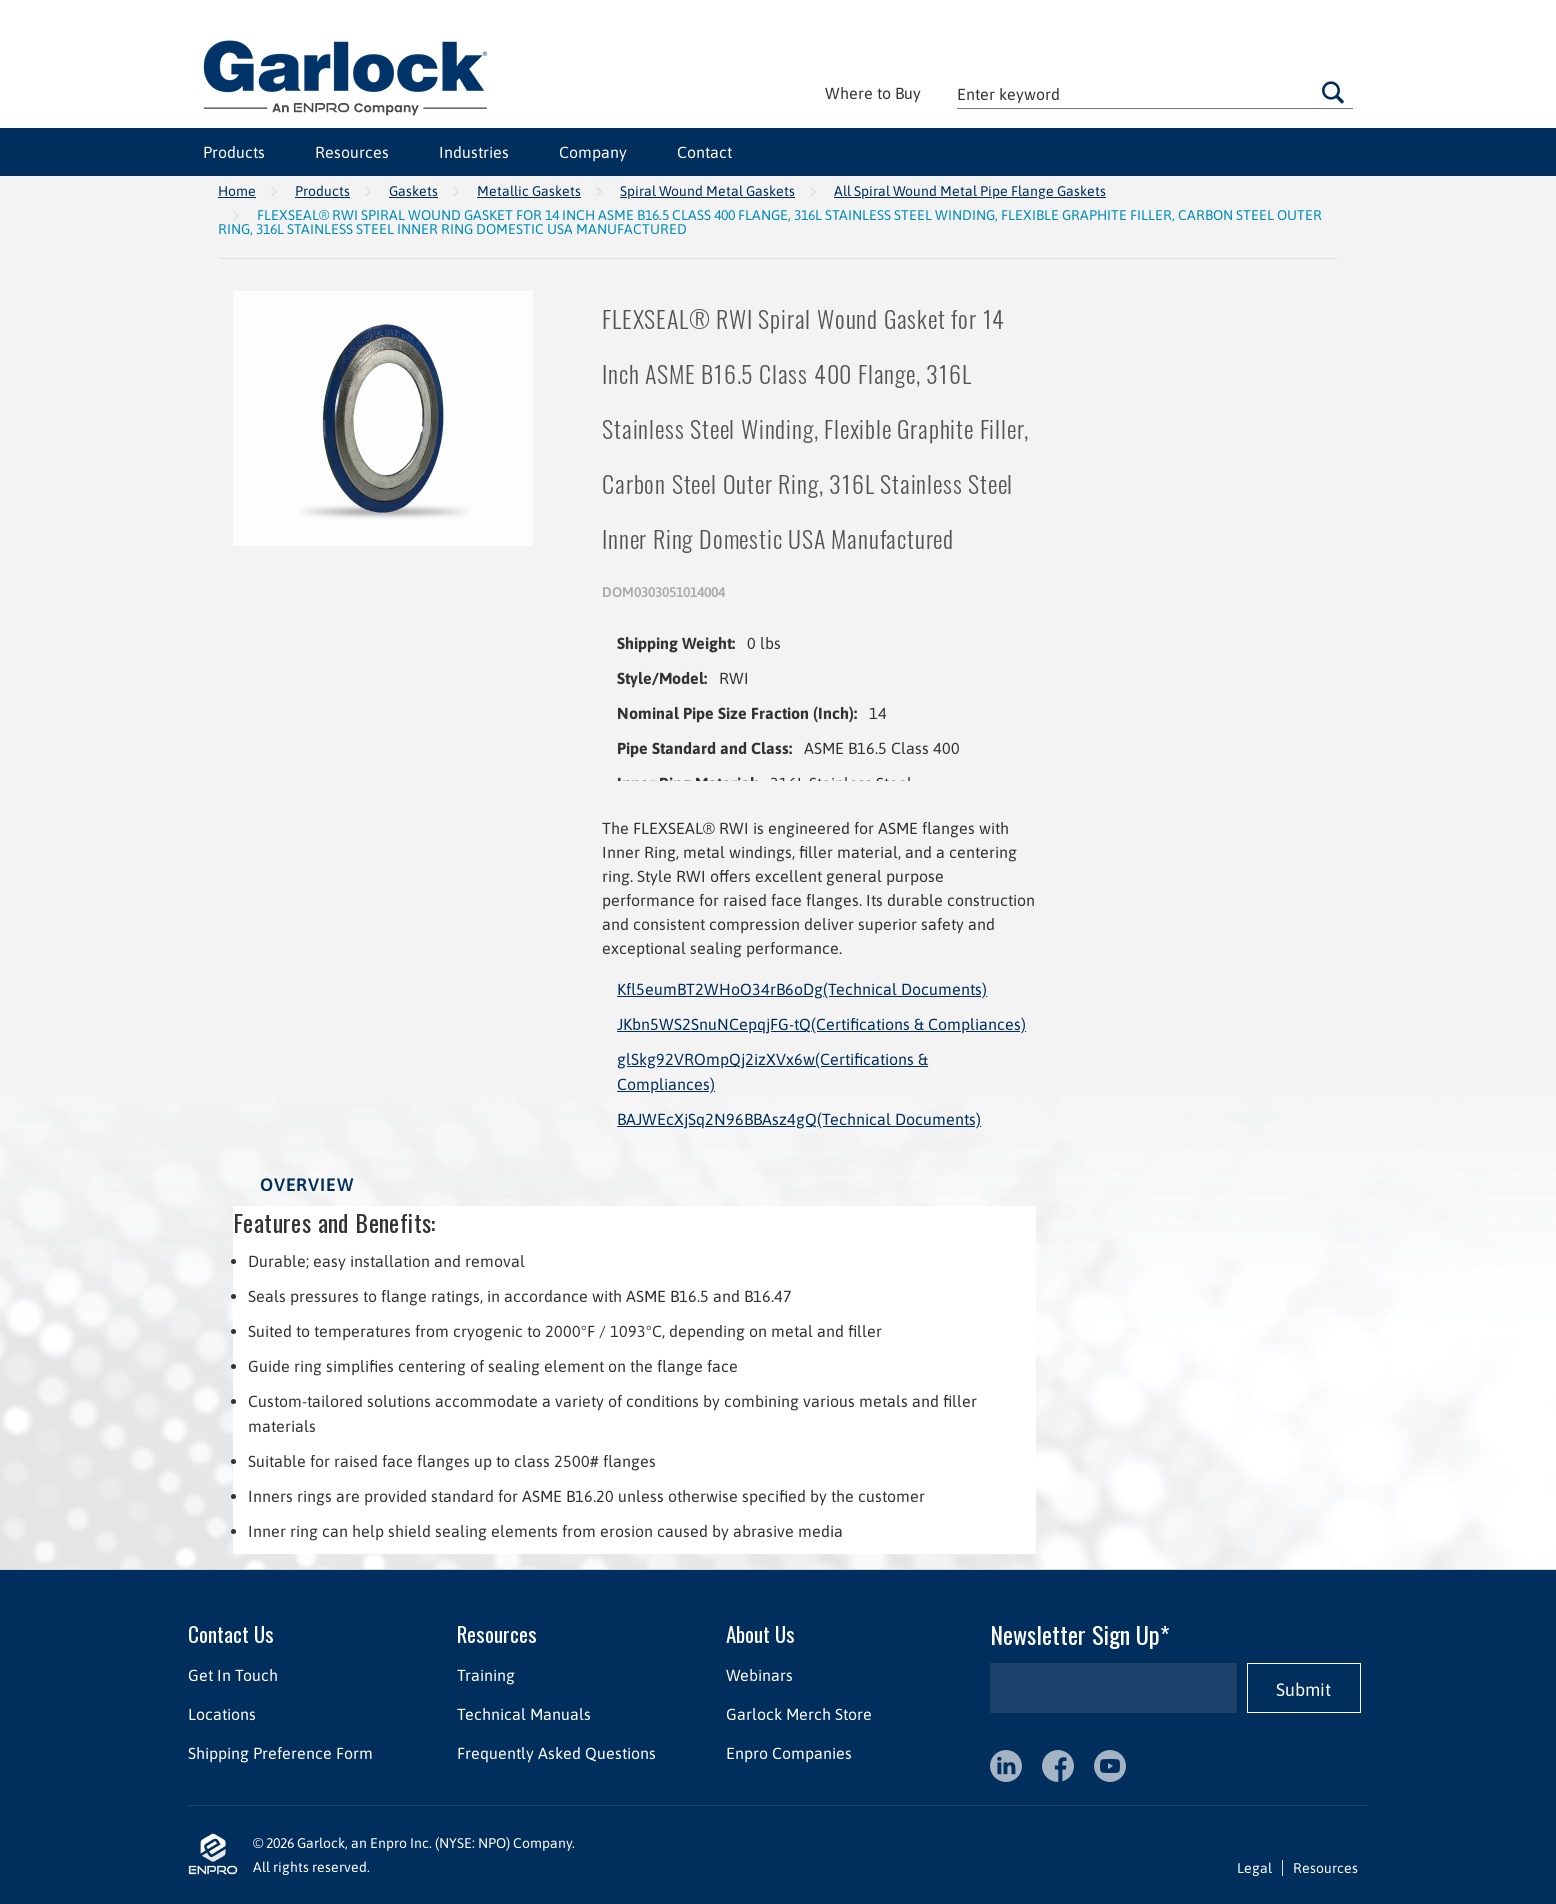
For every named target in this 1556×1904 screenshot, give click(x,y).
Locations (222, 1714)
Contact (704, 152)
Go (1333, 92)
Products (234, 152)
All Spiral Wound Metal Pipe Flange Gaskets (970, 191)
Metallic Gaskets (529, 191)
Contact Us (231, 1633)
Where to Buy (873, 93)
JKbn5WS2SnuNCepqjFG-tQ (821, 1024)
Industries (474, 152)
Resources (352, 152)
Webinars (759, 1675)
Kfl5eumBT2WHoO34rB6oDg (802, 989)
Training (486, 1675)
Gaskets (413, 191)
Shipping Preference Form (280, 1753)
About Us (760, 1633)
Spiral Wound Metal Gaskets (707, 191)
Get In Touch (233, 1675)
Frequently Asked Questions (556, 1753)
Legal (1254, 1868)
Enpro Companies (789, 1753)
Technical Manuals (524, 1714)
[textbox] (1155, 93)
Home (237, 191)
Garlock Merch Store (799, 1714)
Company (593, 152)
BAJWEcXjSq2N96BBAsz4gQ (799, 1119)
